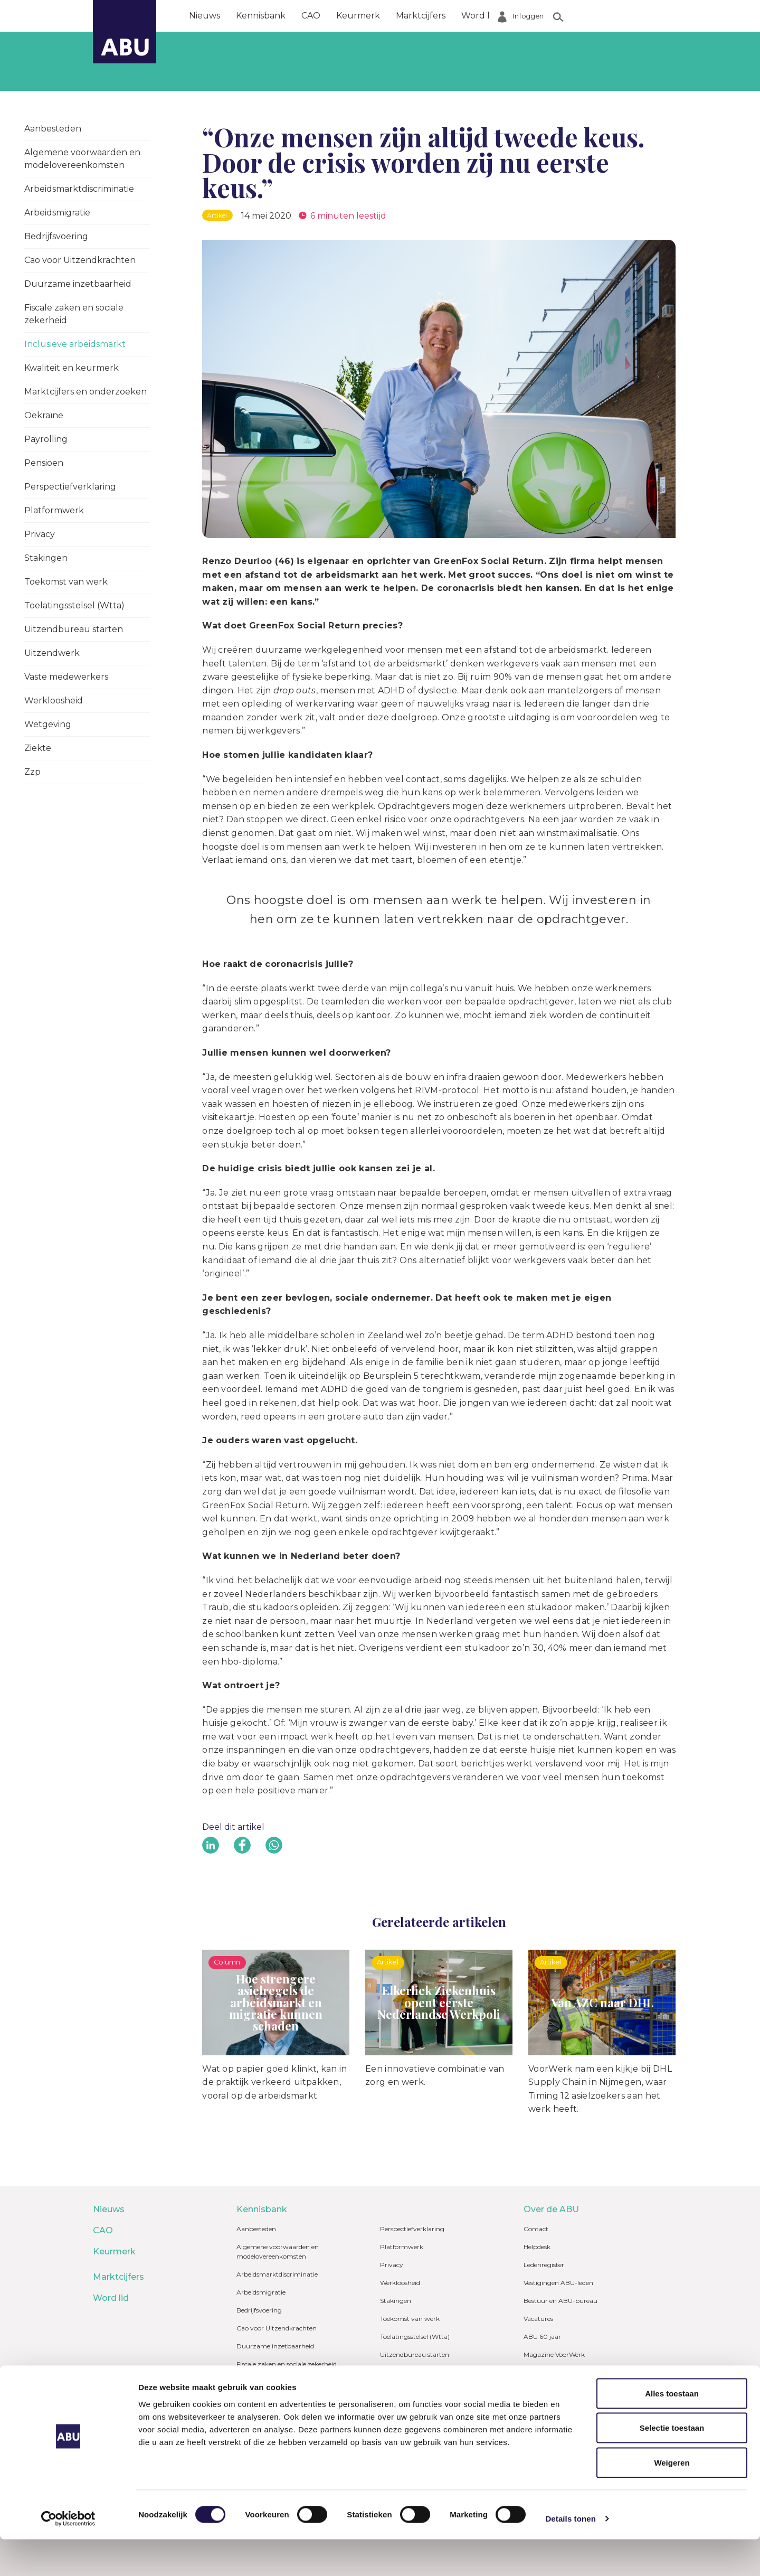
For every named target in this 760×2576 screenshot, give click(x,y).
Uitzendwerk (52, 653)
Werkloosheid (53, 700)
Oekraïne (43, 415)
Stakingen (46, 558)
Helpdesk (537, 2247)
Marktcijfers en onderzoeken (85, 392)
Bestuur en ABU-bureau (560, 2301)
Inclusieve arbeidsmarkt (75, 344)
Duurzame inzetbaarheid (77, 284)
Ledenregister (544, 2265)
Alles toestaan (672, 2429)
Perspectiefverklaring (70, 487)
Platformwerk (54, 510)
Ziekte (37, 748)
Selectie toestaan (672, 2464)
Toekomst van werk (66, 582)
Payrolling (46, 439)
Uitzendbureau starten (73, 629)
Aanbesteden (52, 129)
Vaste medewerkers (66, 677)
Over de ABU (540, 16)
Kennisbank (261, 16)
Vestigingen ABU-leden (558, 2283)
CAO (310, 16)
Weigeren (671, 2499)
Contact (536, 2229)
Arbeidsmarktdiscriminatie (79, 189)
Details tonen (570, 2555)
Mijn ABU (543, 2387)
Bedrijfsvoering (56, 236)
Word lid (479, 16)
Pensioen (43, 463)
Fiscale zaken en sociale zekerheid (74, 314)
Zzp (32, 772)
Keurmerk (358, 16)
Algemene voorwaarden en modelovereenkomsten (82, 158)
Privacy (39, 534)
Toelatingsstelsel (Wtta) (74, 605)
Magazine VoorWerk (554, 2354)
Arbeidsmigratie (57, 213)
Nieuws (204, 16)
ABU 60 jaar (542, 2336)
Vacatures (538, 2319)
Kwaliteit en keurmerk (71, 368)
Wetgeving (47, 724)
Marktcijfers (420, 16)
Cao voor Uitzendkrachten (80, 260)
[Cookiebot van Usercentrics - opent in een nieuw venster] (68, 2555)
